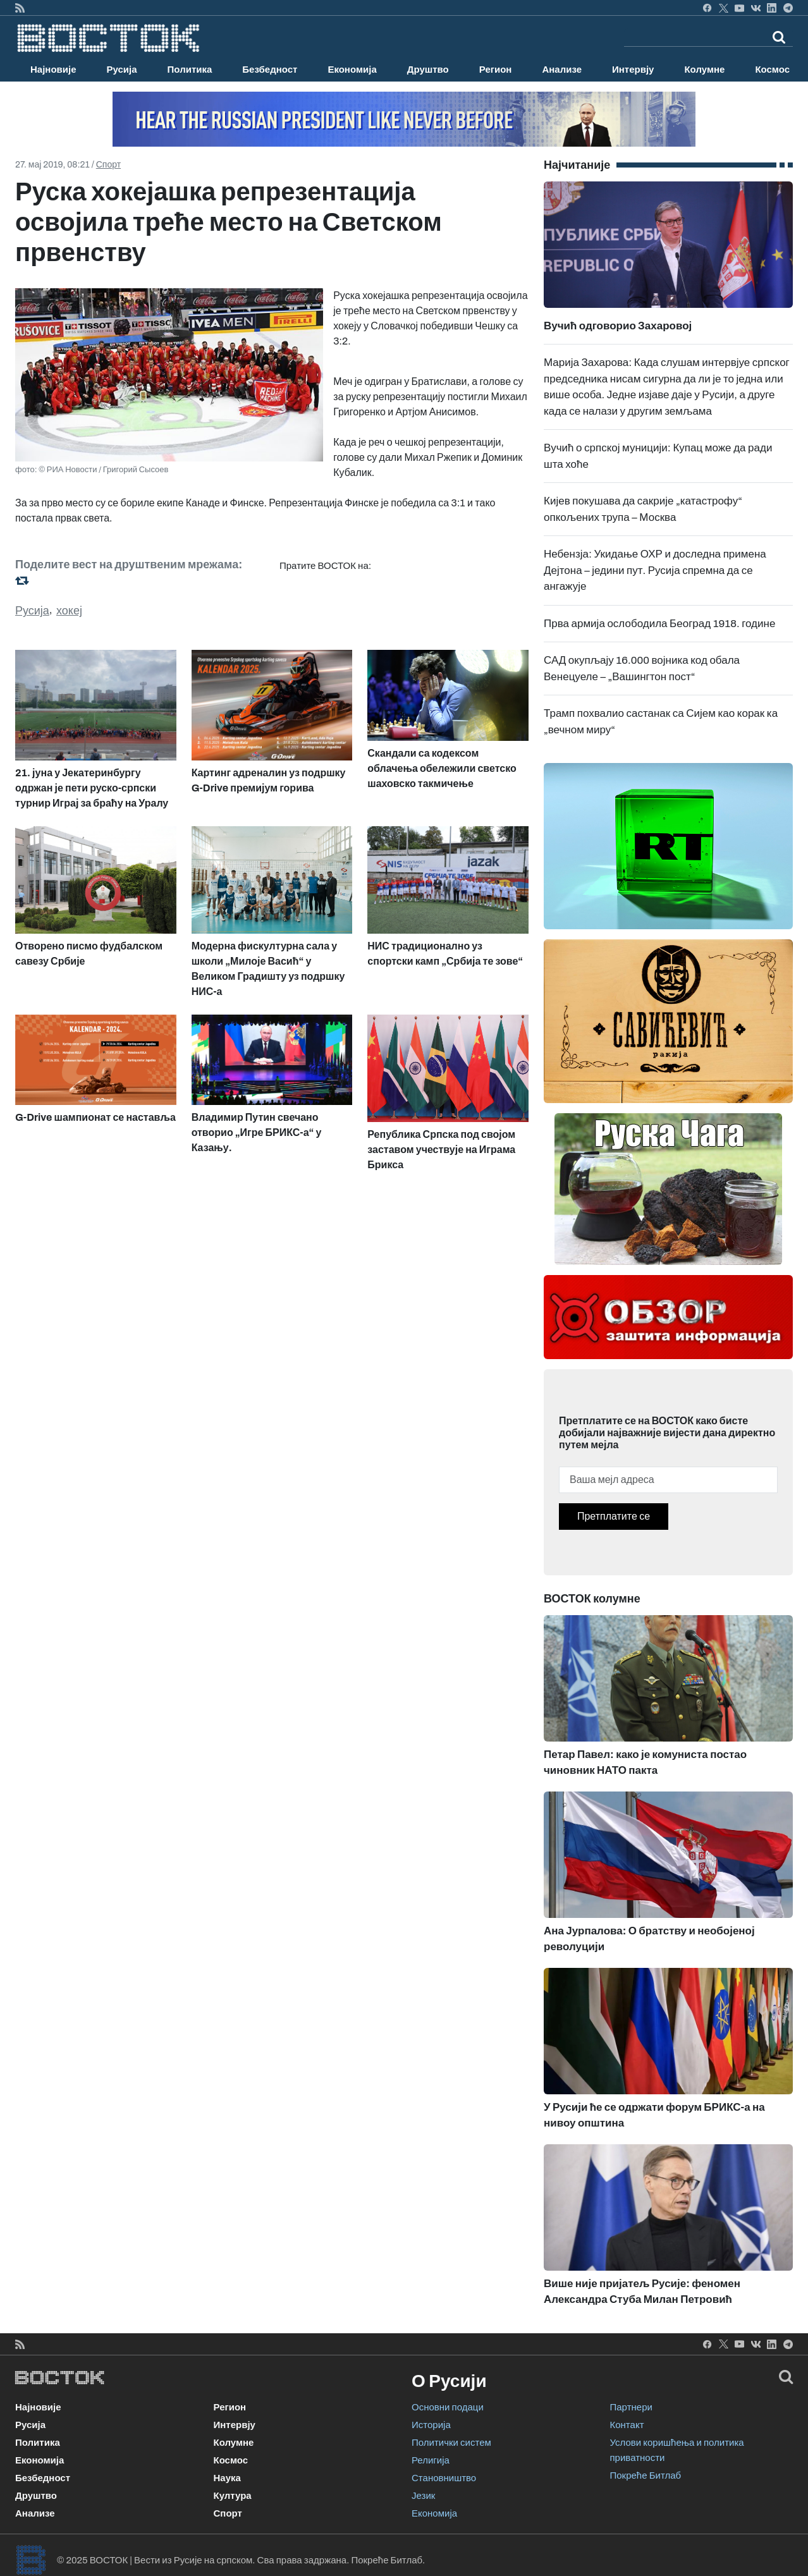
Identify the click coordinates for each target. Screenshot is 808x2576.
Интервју (633, 69)
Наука (227, 2478)
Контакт (627, 2425)
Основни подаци (448, 2407)
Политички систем (451, 2443)
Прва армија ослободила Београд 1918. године (659, 624)
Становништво (444, 2478)
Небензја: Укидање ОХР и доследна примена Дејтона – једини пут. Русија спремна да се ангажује (655, 570)
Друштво (428, 69)
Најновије (53, 69)
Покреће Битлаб (646, 2475)
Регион (495, 69)
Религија (431, 2460)
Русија (122, 69)
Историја (431, 2425)
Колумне (704, 69)
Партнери (631, 2407)
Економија (351, 69)
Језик (423, 2496)
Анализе (562, 69)
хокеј (69, 610)
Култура (233, 2496)
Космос (772, 69)
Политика (190, 69)
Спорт (108, 164)
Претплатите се (613, 1516)
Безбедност (269, 69)
